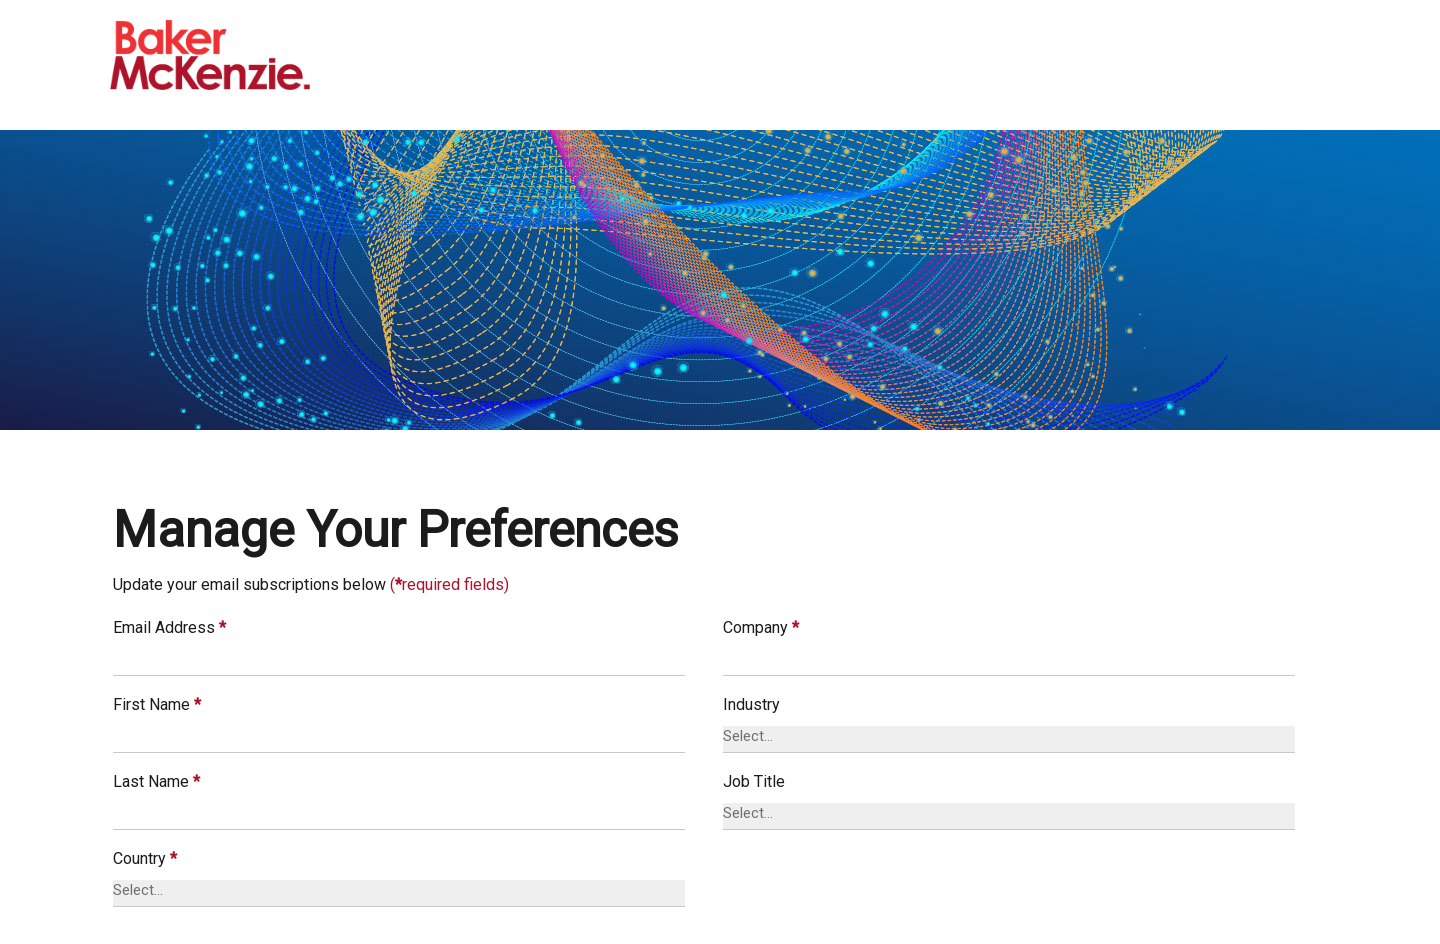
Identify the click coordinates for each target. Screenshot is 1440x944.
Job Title (754, 781)
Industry (751, 704)
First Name (157, 704)
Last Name (156, 781)
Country (145, 858)
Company (761, 627)
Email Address (169, 627)
